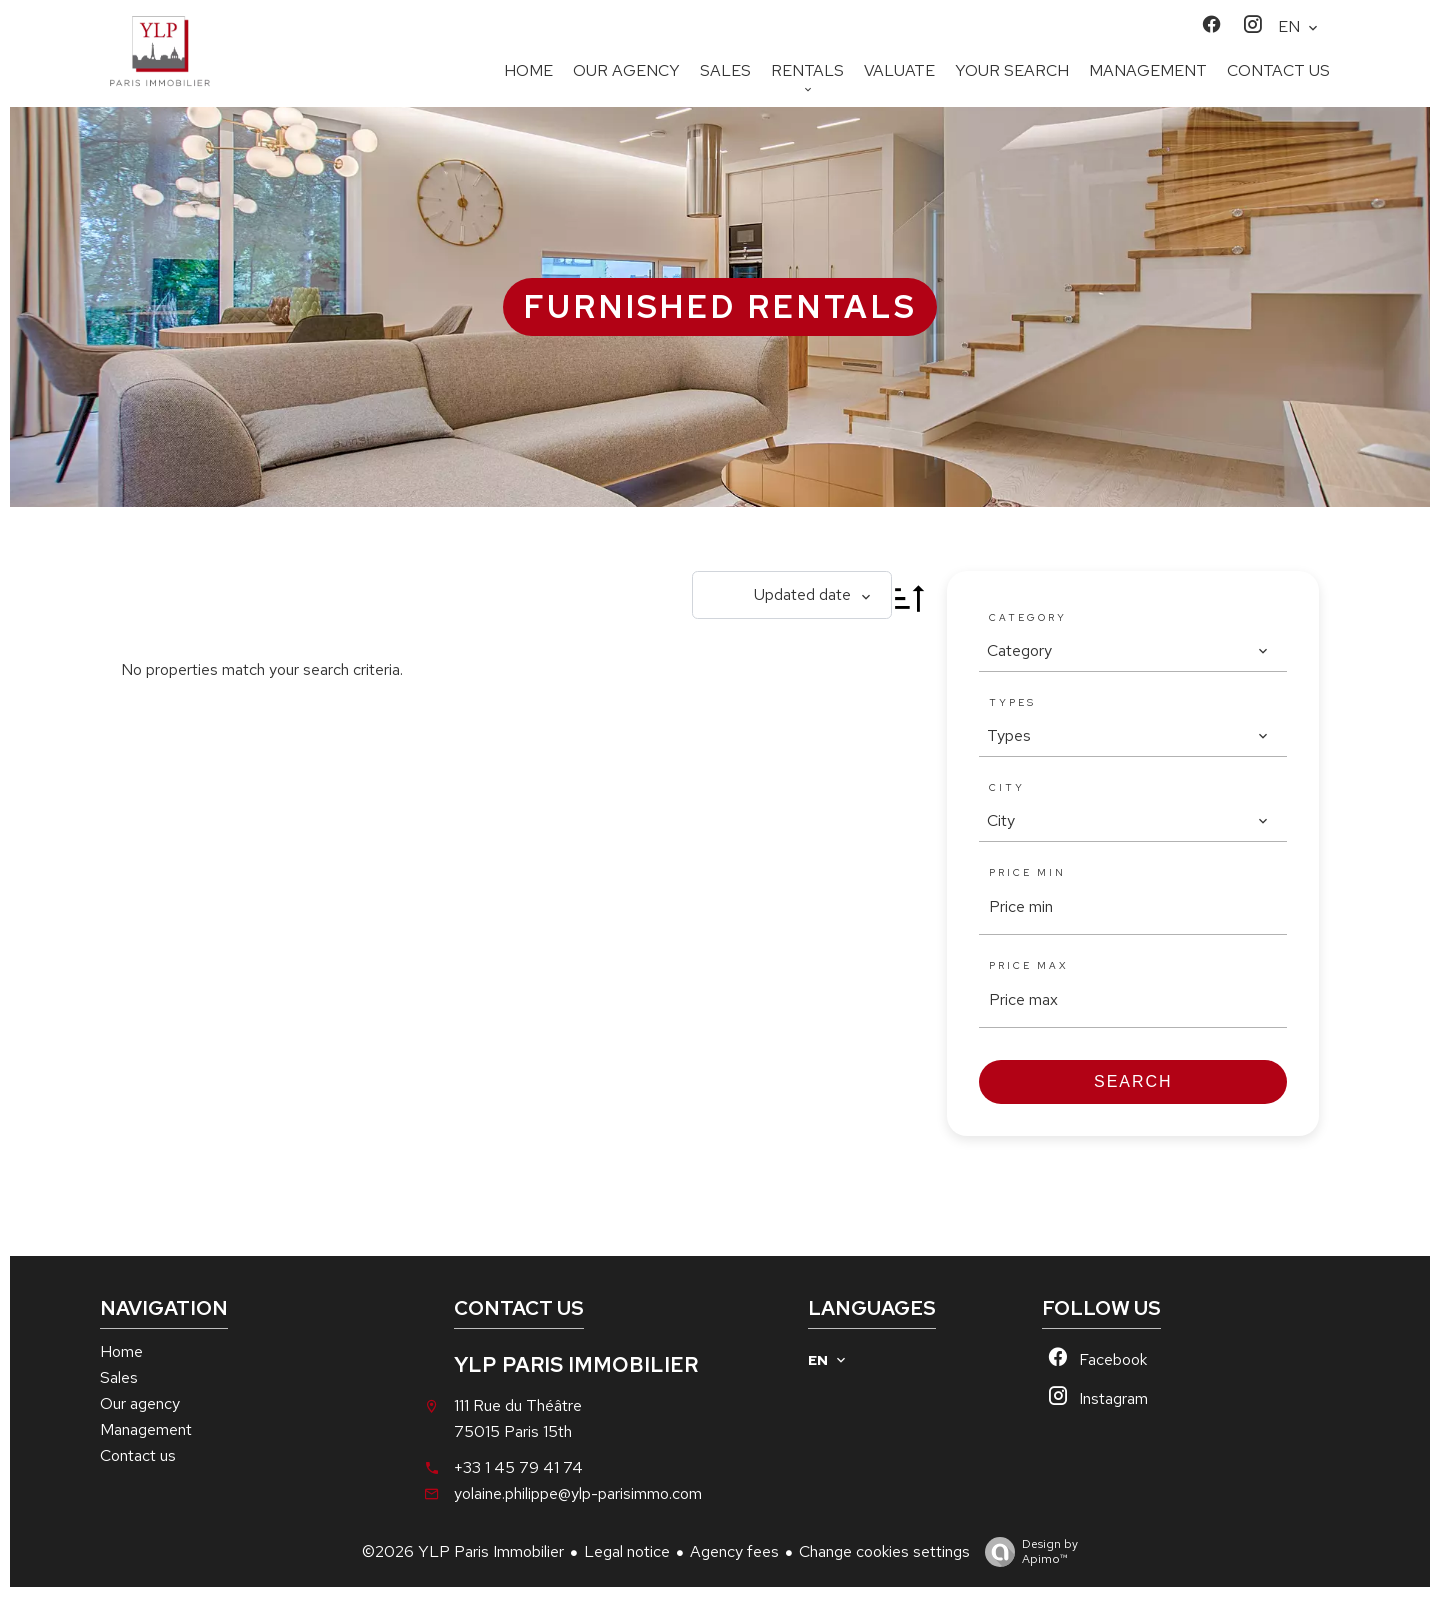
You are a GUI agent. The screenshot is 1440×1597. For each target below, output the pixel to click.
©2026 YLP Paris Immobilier (463, 1551)
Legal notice (627, 1551)
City (1007, 787)
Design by (1026, 1551)
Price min (1027, 872)
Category (1028, 617)
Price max (1029, 965)
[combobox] (1128, 651)
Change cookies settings (884, 1551)
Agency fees (734, 1551)
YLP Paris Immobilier (576, 1364)
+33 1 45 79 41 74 (518, 1467)
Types (1012, 702)
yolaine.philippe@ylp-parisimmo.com (578, 1493)
